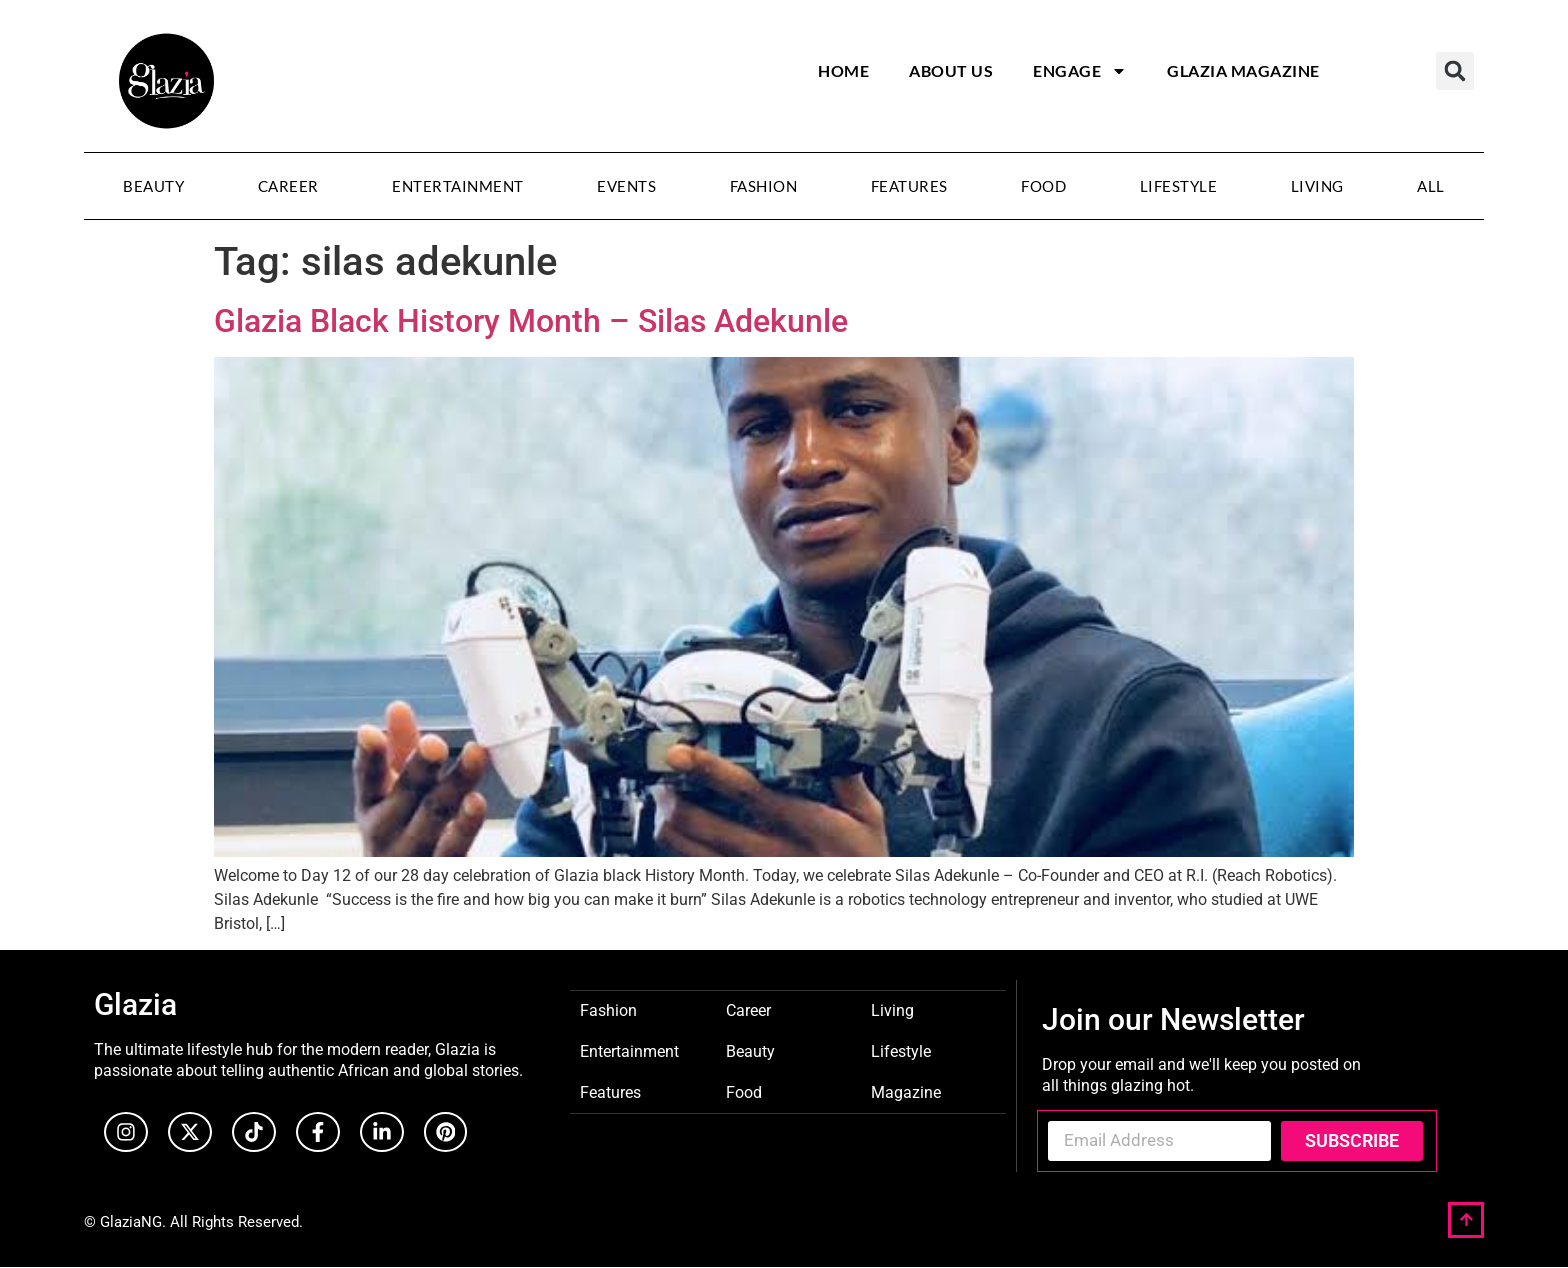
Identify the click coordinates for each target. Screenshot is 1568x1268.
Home (843, 70)
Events (626, 186)
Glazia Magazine (1243, 70)
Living (1317, 186)
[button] (1455, 71)
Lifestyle (1179, 186)
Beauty (153, 186)
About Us (951, 70)
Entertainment (458, 186)
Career (288, 186)
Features (909, 186)
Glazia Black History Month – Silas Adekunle (531, 321)
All (1431, 186)
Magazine (906, 1091)
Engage (1080, 71)
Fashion (764, 186)
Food (1043, 186)
